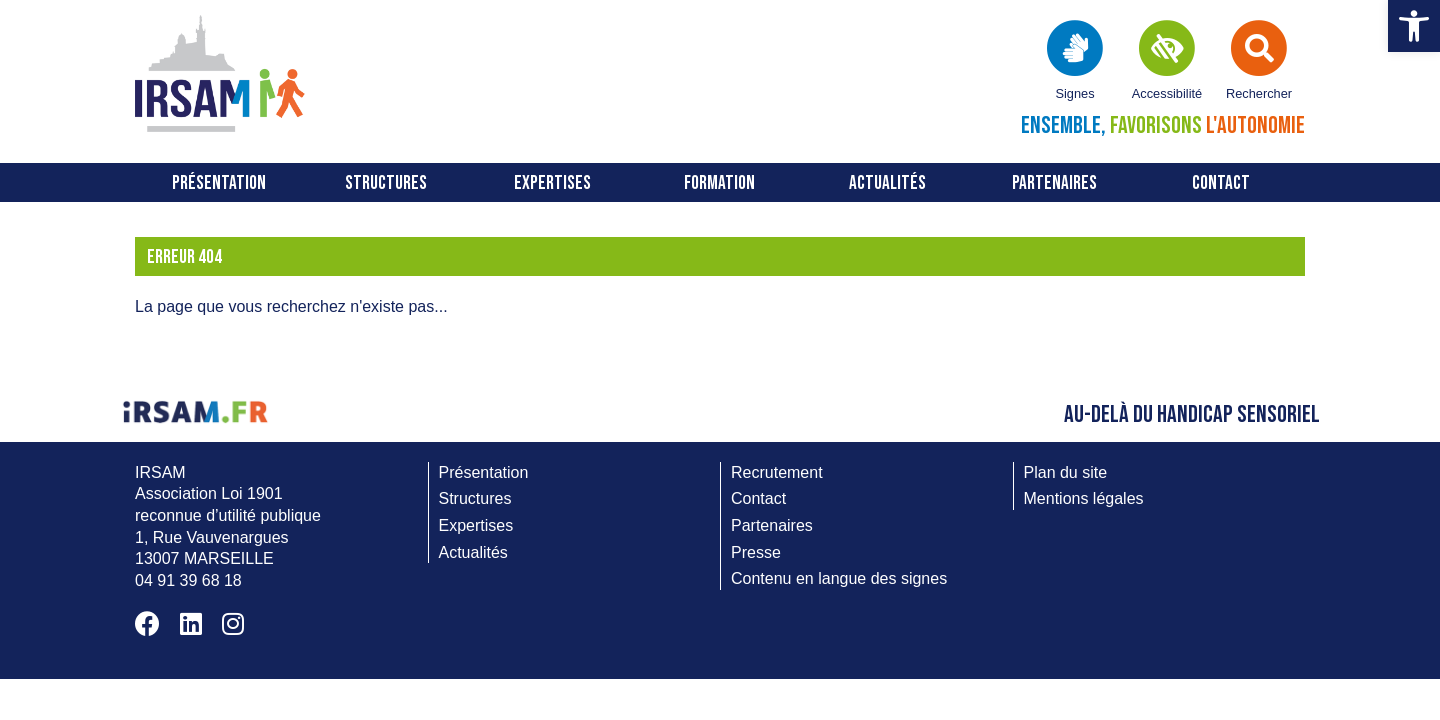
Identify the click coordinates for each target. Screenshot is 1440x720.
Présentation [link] (219, 183)
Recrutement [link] (777, 472)
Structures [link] (386, 183)
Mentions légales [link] (1084, 498)
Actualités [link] (887, 183)
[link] (1414, 26)
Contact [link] (1221, 183)
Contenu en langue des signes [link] (839, 578)
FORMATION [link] (719, 183)
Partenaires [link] (1054, 183)
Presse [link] (756, 552)
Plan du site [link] (1066, 472)
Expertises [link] (552, 183)
